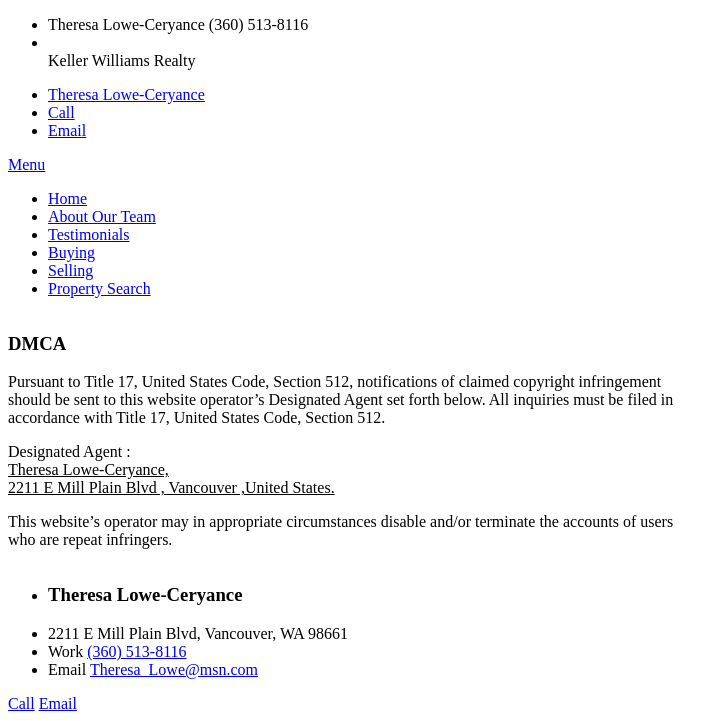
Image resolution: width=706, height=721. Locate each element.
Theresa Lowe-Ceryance (126, 94)
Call (61, 112)
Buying (71, 252)
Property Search (99, 288)
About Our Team (102, 216)
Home (67, 198)
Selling (70, 270)
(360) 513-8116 (136, 651)
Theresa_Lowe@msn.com (174, 669)
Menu (26, 164)
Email (67, 130)
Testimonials (89, 234)
